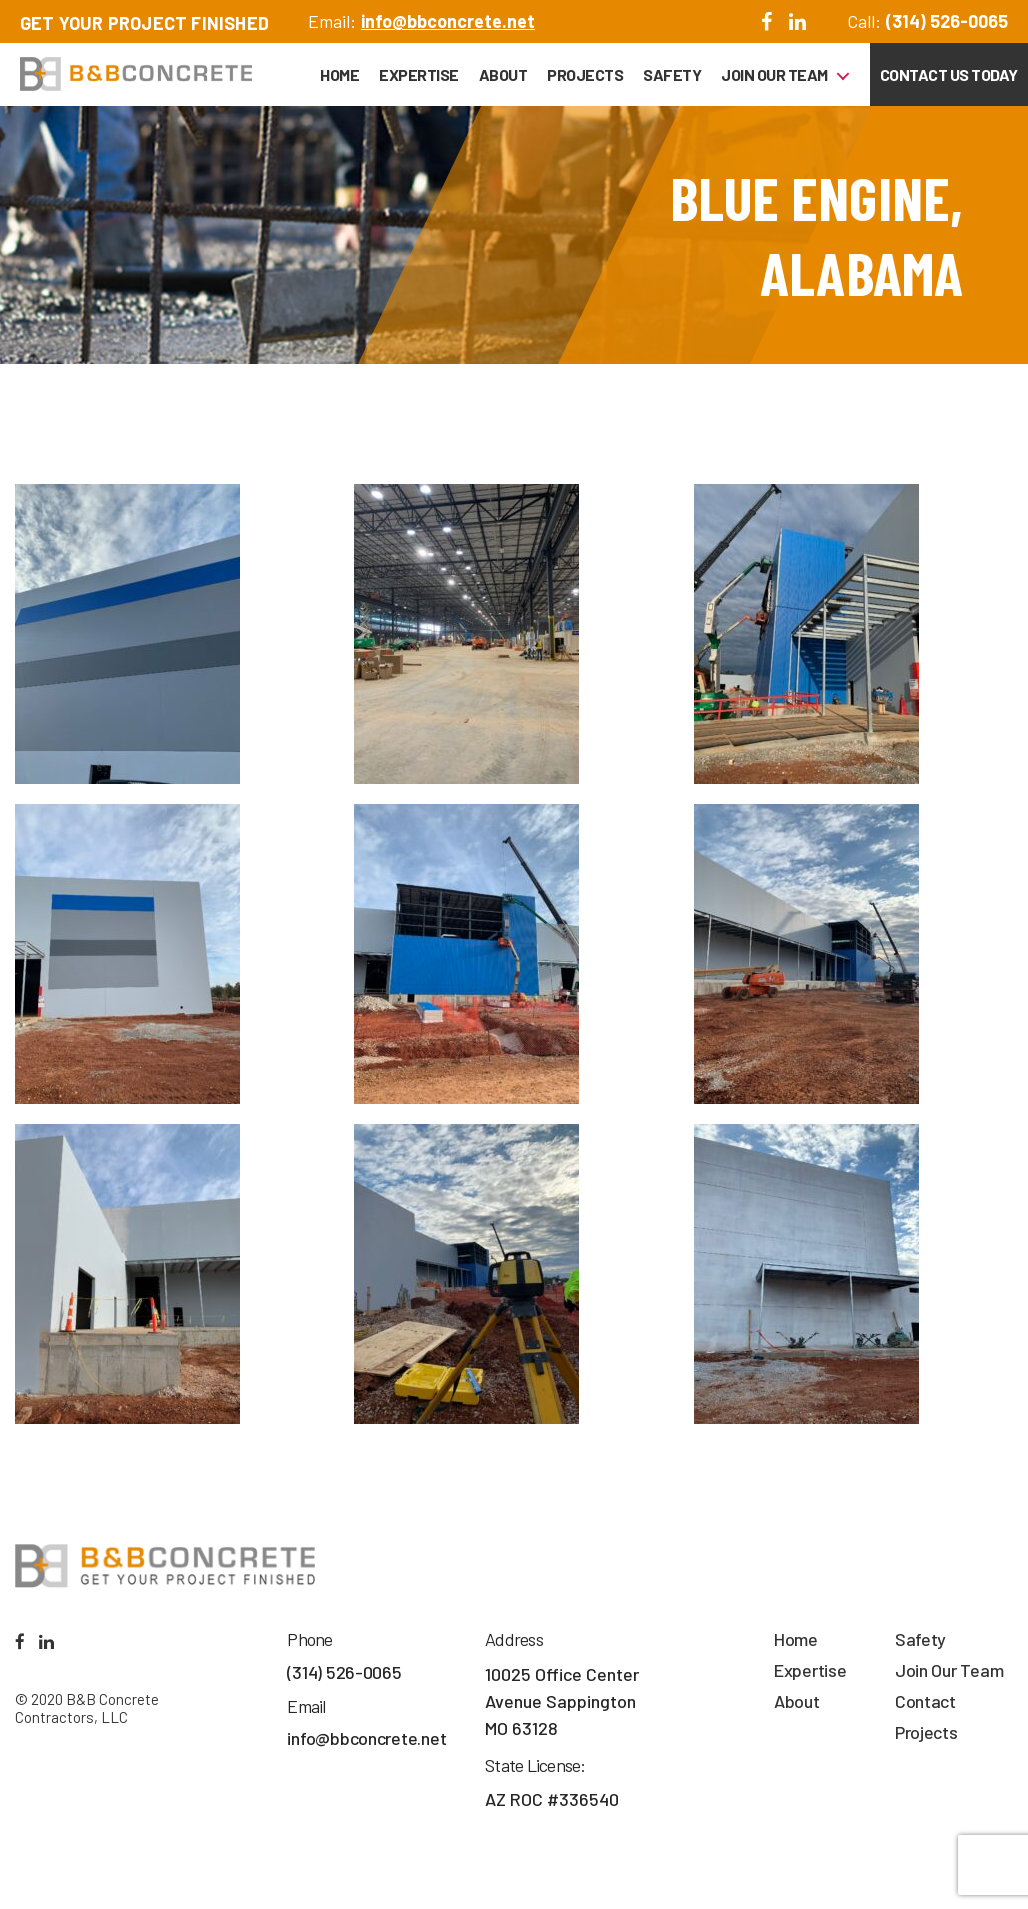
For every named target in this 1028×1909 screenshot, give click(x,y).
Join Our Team (774, 74)
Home (339, 74)
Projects (585, 74)
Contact (925, 1701)
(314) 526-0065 (947, 21)
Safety (672, 74)
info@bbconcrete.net (448, 21)
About (503, 74)
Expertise (419, 74)
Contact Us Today (949, 74)
